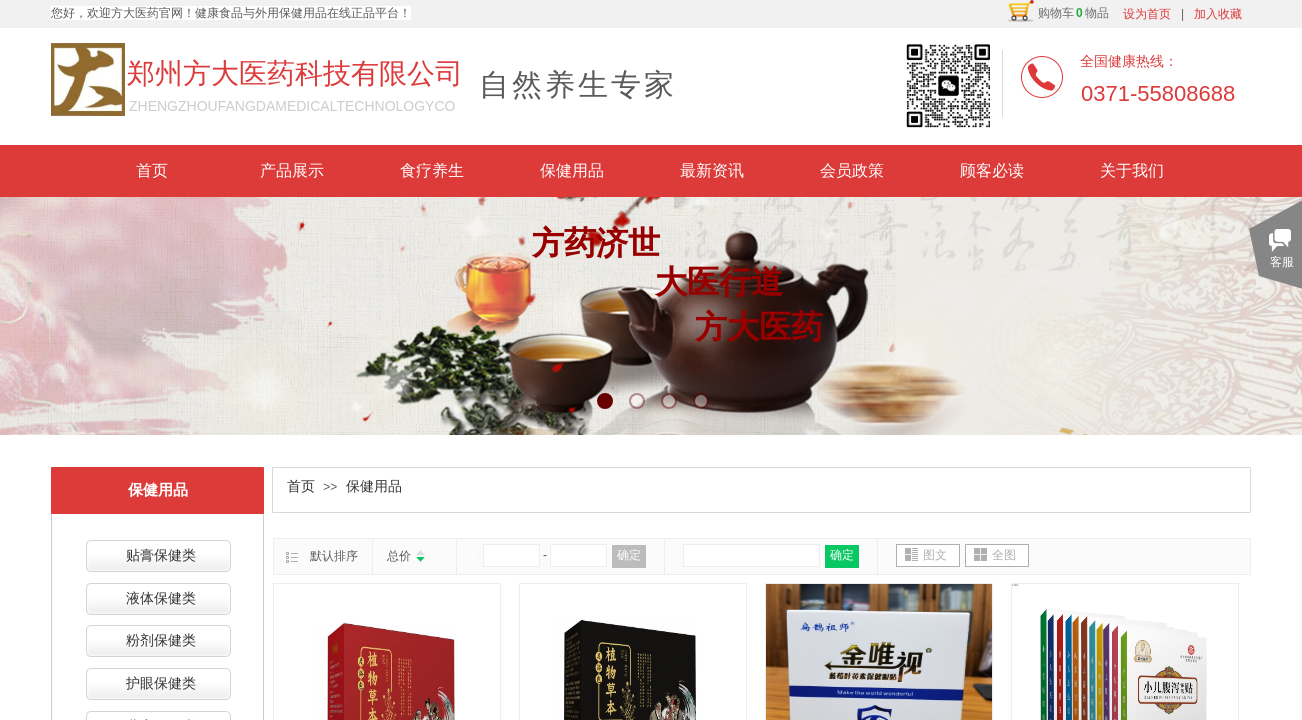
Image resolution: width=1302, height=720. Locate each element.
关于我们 (1132, 170)
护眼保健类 (161, 683)
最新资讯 (712, 170)
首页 (152, 170)
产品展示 (292, 170)
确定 (629, 555)
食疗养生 (432, 170)
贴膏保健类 (161, 555)
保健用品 (572, 170)
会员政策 (852, 170)
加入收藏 (1218, 14)
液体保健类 (161, 598)
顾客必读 (992, 170)
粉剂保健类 (161, 640)
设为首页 (1147, 14)
